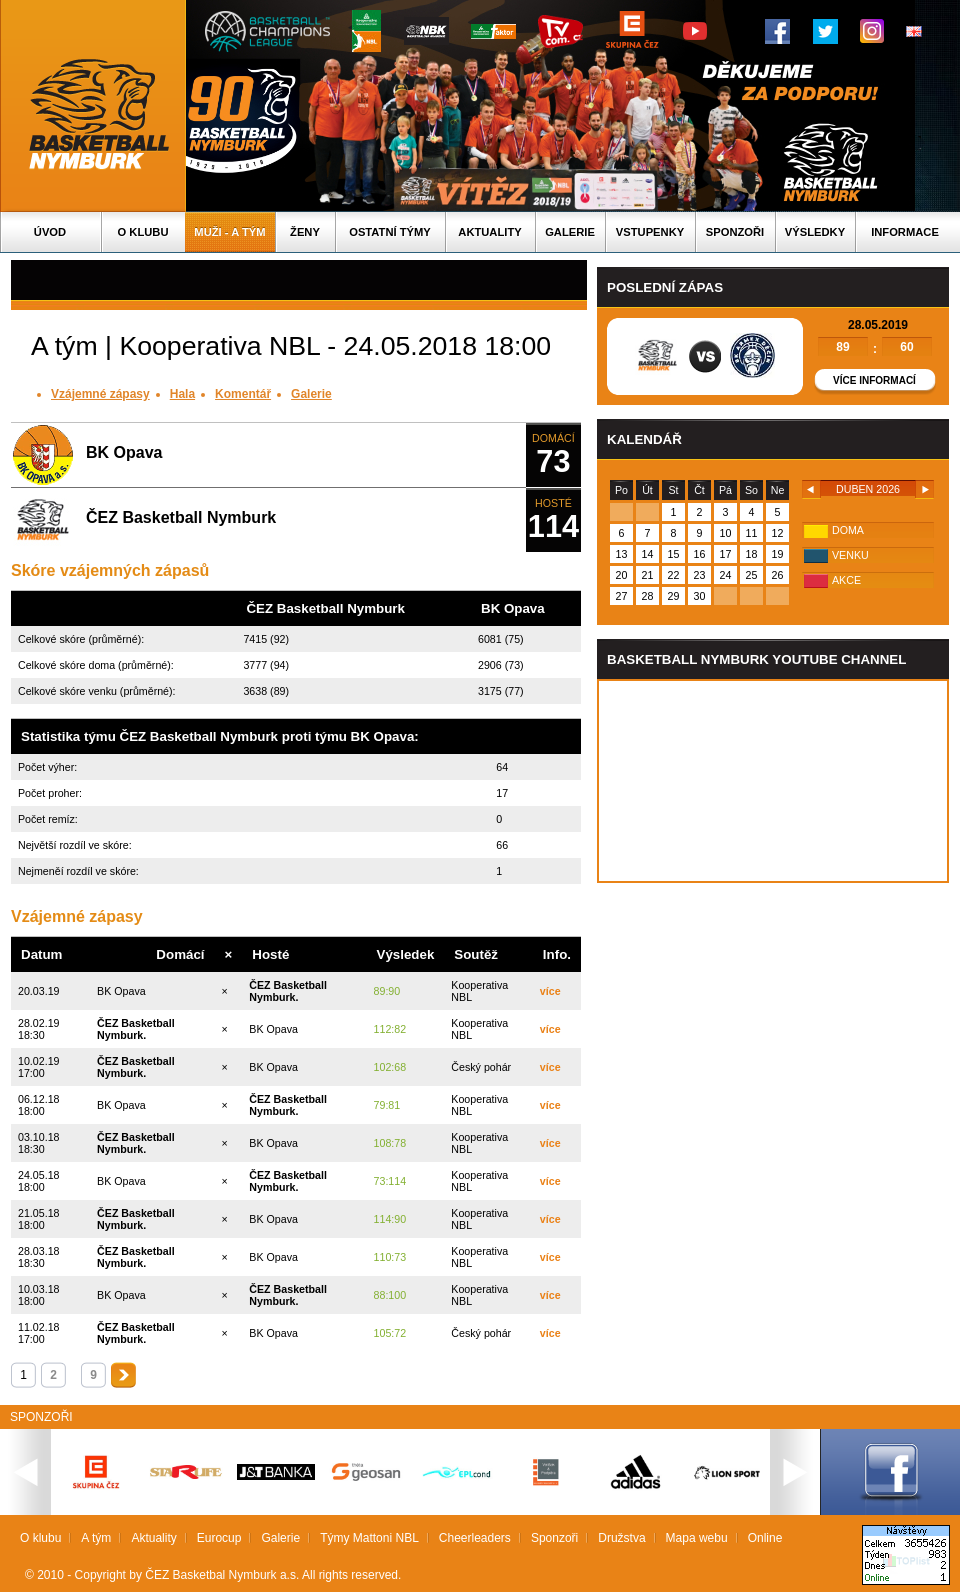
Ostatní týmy (390, 232)
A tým (96, 1538)
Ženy (305, 232)
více (550, 991)
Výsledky (815, 232)
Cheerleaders (475, 1538)
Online (765, 1538)
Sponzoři (735, 232)
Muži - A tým (229, 232)
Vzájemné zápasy (100, 394)
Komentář (243, 394)
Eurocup (219, 1538)
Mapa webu (697, 1538)
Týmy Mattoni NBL (369, 1538)
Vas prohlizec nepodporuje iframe (773, 781)
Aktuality (489, 232)
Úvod (50, 232)
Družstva (621, 1538)
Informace (905, 232)
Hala (182, 394)
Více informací (874, 380)
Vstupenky (650, 232)
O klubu (143, 232)
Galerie (570, 232)
